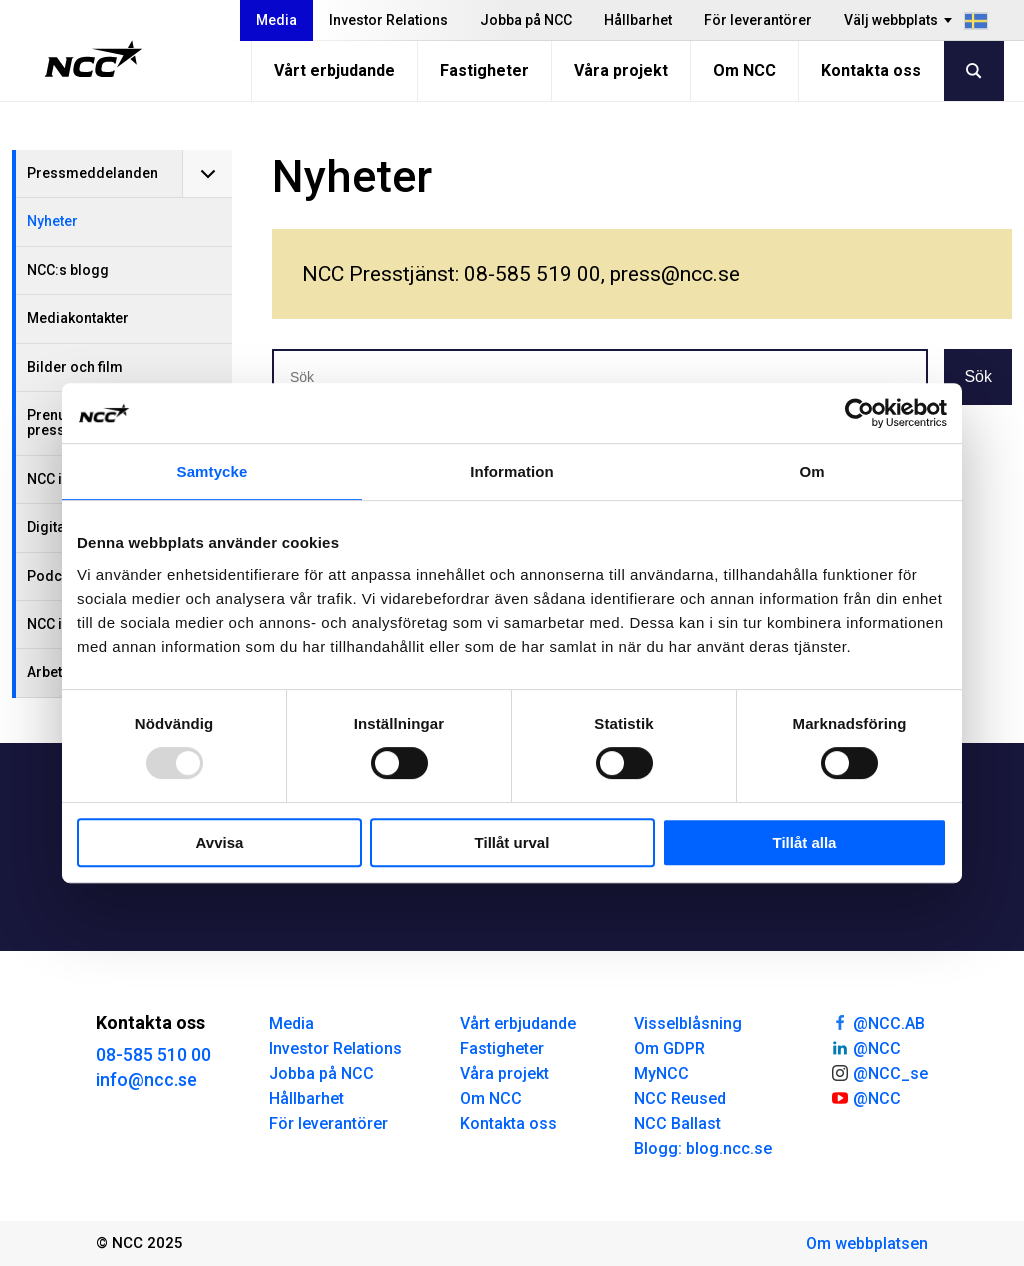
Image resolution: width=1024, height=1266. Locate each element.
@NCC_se (879, 1072)
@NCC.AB (877, 1022)
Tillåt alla (805, 842)
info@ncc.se (146, 1079)
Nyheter (52, 221)
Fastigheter (484, 70)
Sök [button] (978, 376)
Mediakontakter (78, 318)
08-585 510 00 (153, 1054)
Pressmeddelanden (92, 173)
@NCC (865, 1047)
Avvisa (220, 842)
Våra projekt (621, 70)
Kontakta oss (871, 70)
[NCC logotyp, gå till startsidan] (93, 59)
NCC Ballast (677, 1123)
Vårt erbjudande (334, 70)
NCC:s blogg (68, 270)
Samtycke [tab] (212, 471)
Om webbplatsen (867, 1243)
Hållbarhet (638, 20)
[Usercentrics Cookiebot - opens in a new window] (859, 413)
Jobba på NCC (526, 20)
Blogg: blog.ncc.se (703, 1148)
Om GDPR (669, 1048)
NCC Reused (680, 1098)
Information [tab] (512, 471)
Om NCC (744, 70)
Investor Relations (388, 20)
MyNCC (661, 1073)
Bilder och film (75, 367)
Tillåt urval (512, 842)
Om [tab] (811, 471)
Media (276, 20)
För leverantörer (758, 20)
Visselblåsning (688, 1023)
